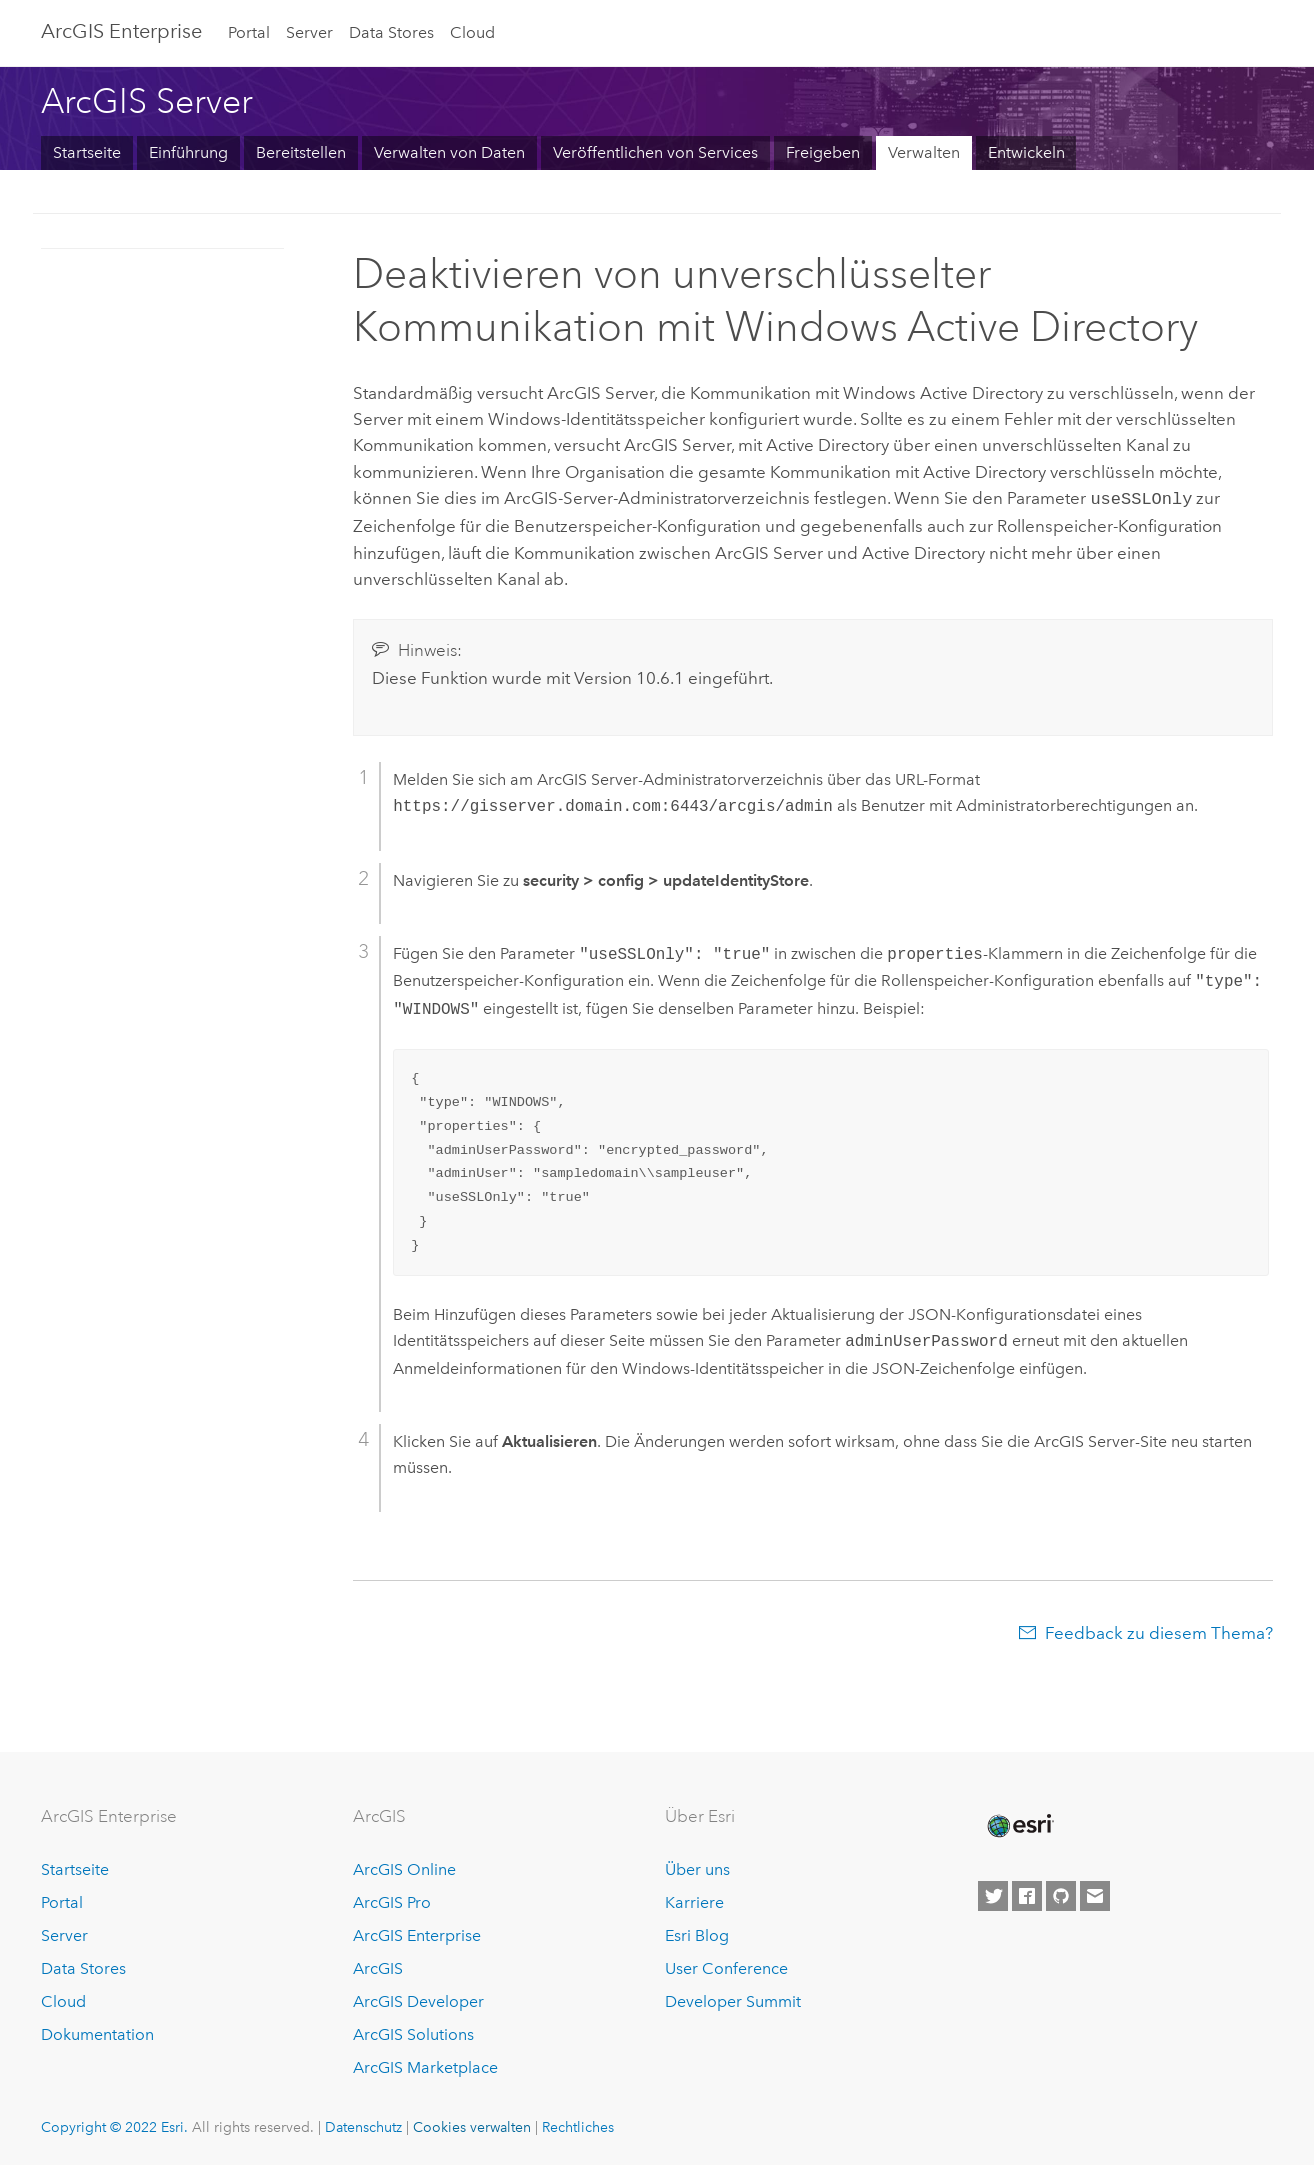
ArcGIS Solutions (413, 2032)
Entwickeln (1026, 152)
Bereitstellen (301, 152)
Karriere (694, 1900)
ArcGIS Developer (418, 1999)
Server (309, 32)
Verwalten (924, 152)
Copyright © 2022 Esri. (114, 2125)
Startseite (87, 152)
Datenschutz (363, 2125)
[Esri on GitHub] (1061, 1895)
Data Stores (391, 32)
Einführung (188, 152)
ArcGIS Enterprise (417, 1933)
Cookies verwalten (472, 2125)
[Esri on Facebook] (1027, 1895)
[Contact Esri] (1095, 1895)
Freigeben (823, 152)
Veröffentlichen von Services (655, 152)
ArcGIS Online (404, 1868)
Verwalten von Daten (449, 152)
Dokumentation (97, 2032)
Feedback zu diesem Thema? (1159, 1631)
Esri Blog (697, 1933)
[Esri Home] (1019, 1824)
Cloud (472, 32)
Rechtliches (578, 2125)
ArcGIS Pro (392, 1900)
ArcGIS (378, 1966)
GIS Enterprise (121, 31)
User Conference (726, 1966)
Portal (249, 32)
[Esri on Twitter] (993, 1895)
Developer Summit (733, 1999)
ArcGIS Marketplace (425, 2065)
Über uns (697, 1868)
